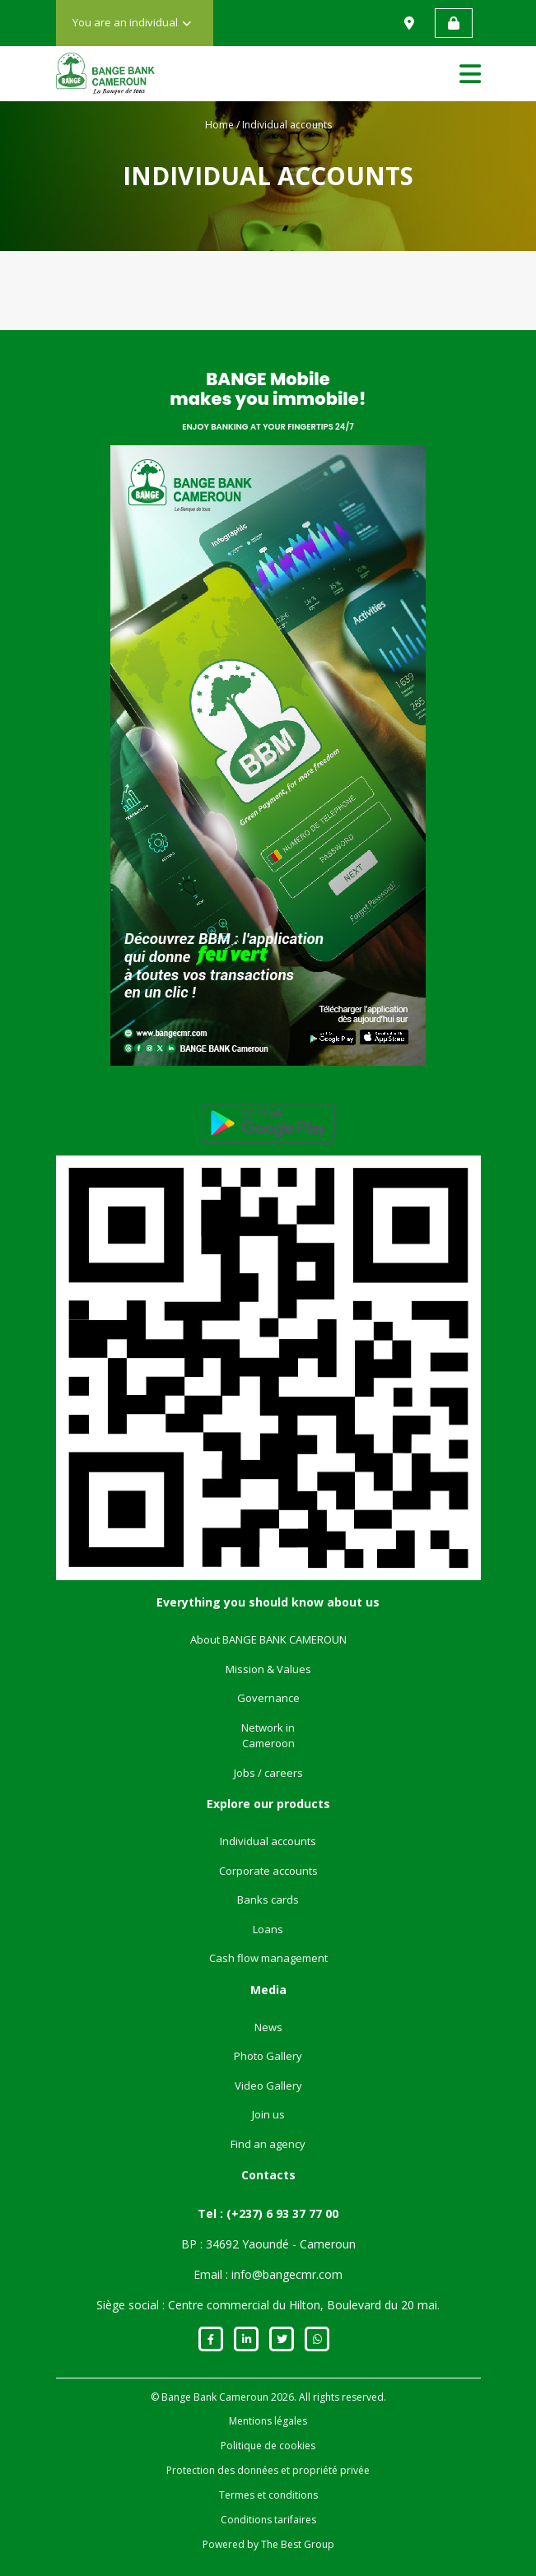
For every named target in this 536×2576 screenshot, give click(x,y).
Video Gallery (268, 2085)
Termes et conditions (268, 2495)
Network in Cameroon (268, 1735)
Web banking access (454, 23)
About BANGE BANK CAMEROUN (268, 1639)
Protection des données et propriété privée (268, 2470)
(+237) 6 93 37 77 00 (282, 2213)
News (268, 2027)
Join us (268, 2114)
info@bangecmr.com (287, 2274)
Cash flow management (268, 1958)
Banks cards (268, 1899)
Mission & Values (268, 1669)
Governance (268, 1697)
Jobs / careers (268, 1772)
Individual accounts (268, 1841)
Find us (411, 23)
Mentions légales (268, 2421)
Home (219, 125)
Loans (268, 1929)
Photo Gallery (268, 2055)
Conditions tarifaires (268, 2520)
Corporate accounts (268, 1870)
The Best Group (297, 2544)
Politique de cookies (268, 2446)
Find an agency (268, 2144)
